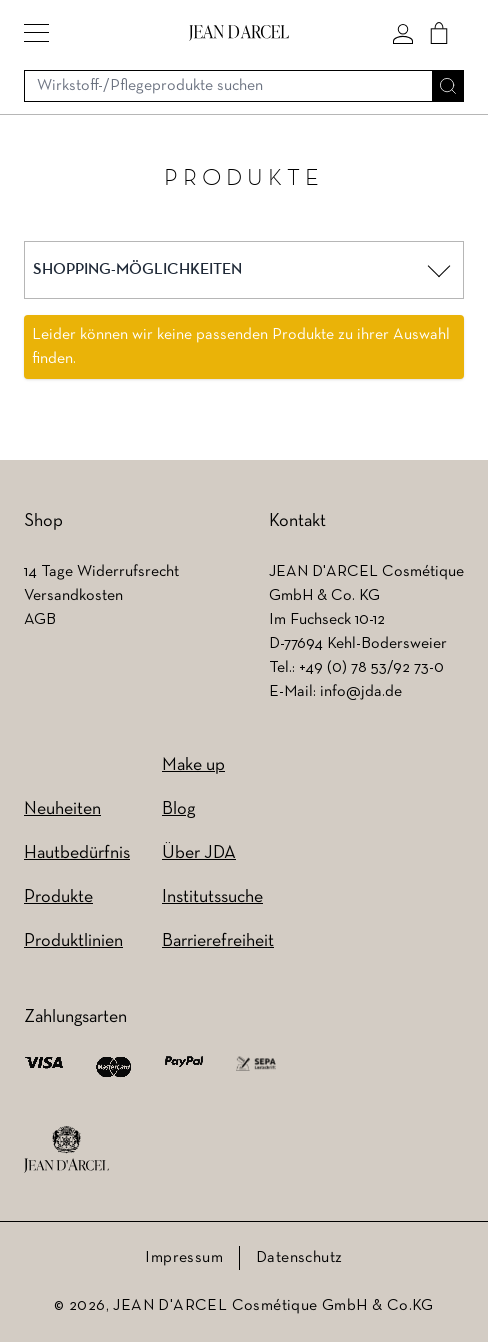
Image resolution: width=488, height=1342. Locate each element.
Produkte (58, 897)
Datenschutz (299, 1258)
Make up (193, 765)
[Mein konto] (403, 33)
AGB (40, 620)
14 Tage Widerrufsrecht (101, 572)
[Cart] (439, 33)
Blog (178, 809)
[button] (36, 33)
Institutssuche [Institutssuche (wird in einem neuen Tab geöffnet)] (212, 897)
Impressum (184, 1258)
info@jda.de (361, 692)
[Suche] (448, 86)
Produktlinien (73, 941)
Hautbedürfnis (77, 853)
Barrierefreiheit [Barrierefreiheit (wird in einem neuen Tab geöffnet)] (218, 941)
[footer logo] (66, 1150)
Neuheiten (62, 809)
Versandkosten (73, 596)
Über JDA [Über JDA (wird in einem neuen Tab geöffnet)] (199, 853)
